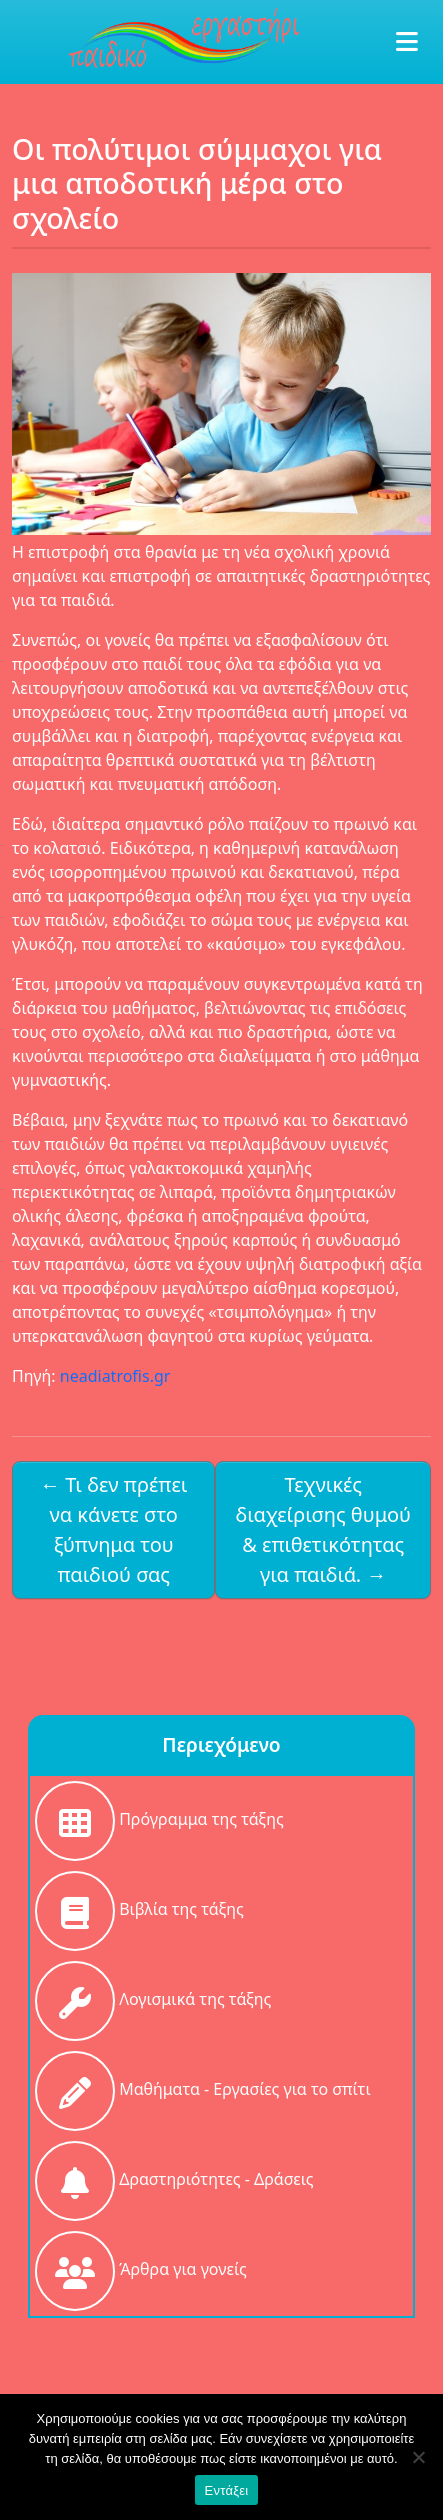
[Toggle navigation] (401, 42)
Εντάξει (227, 2490)
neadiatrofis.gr (115, 1376)
